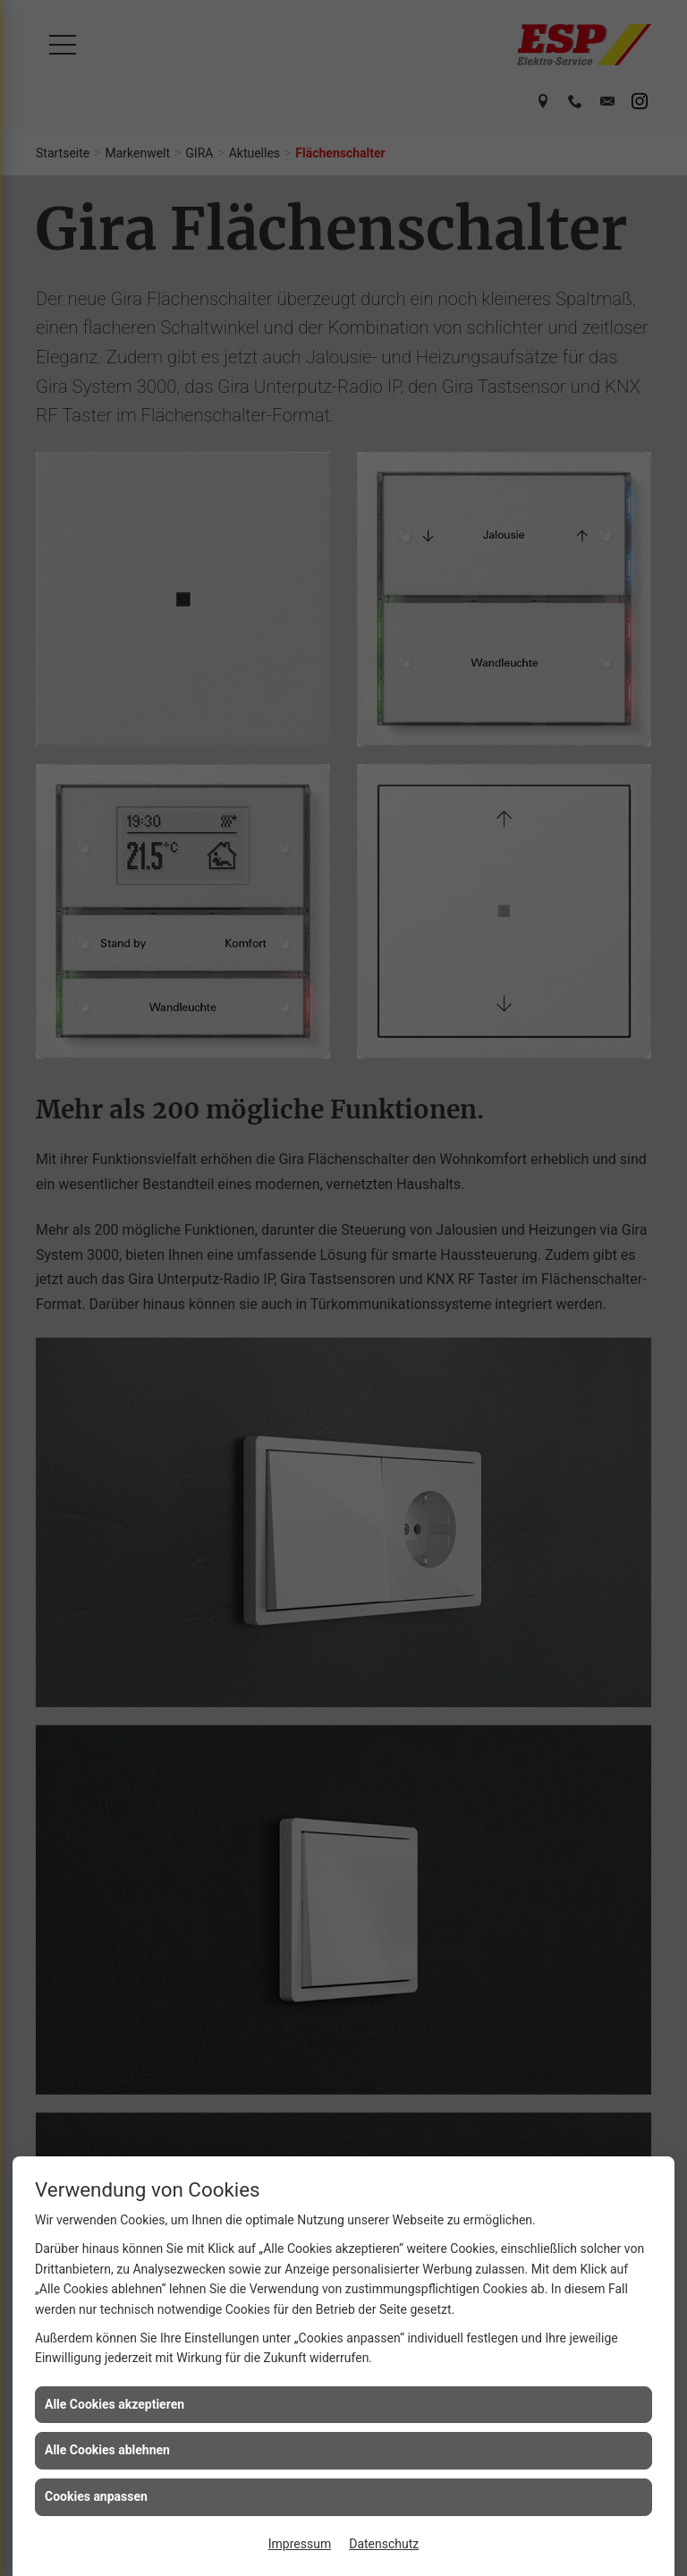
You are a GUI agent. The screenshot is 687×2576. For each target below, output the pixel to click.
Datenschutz (384, 2544)
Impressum (299, 2544)
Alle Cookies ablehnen (107, 2450)
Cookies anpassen (96, 2496)
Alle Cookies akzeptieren (114, 2404)
